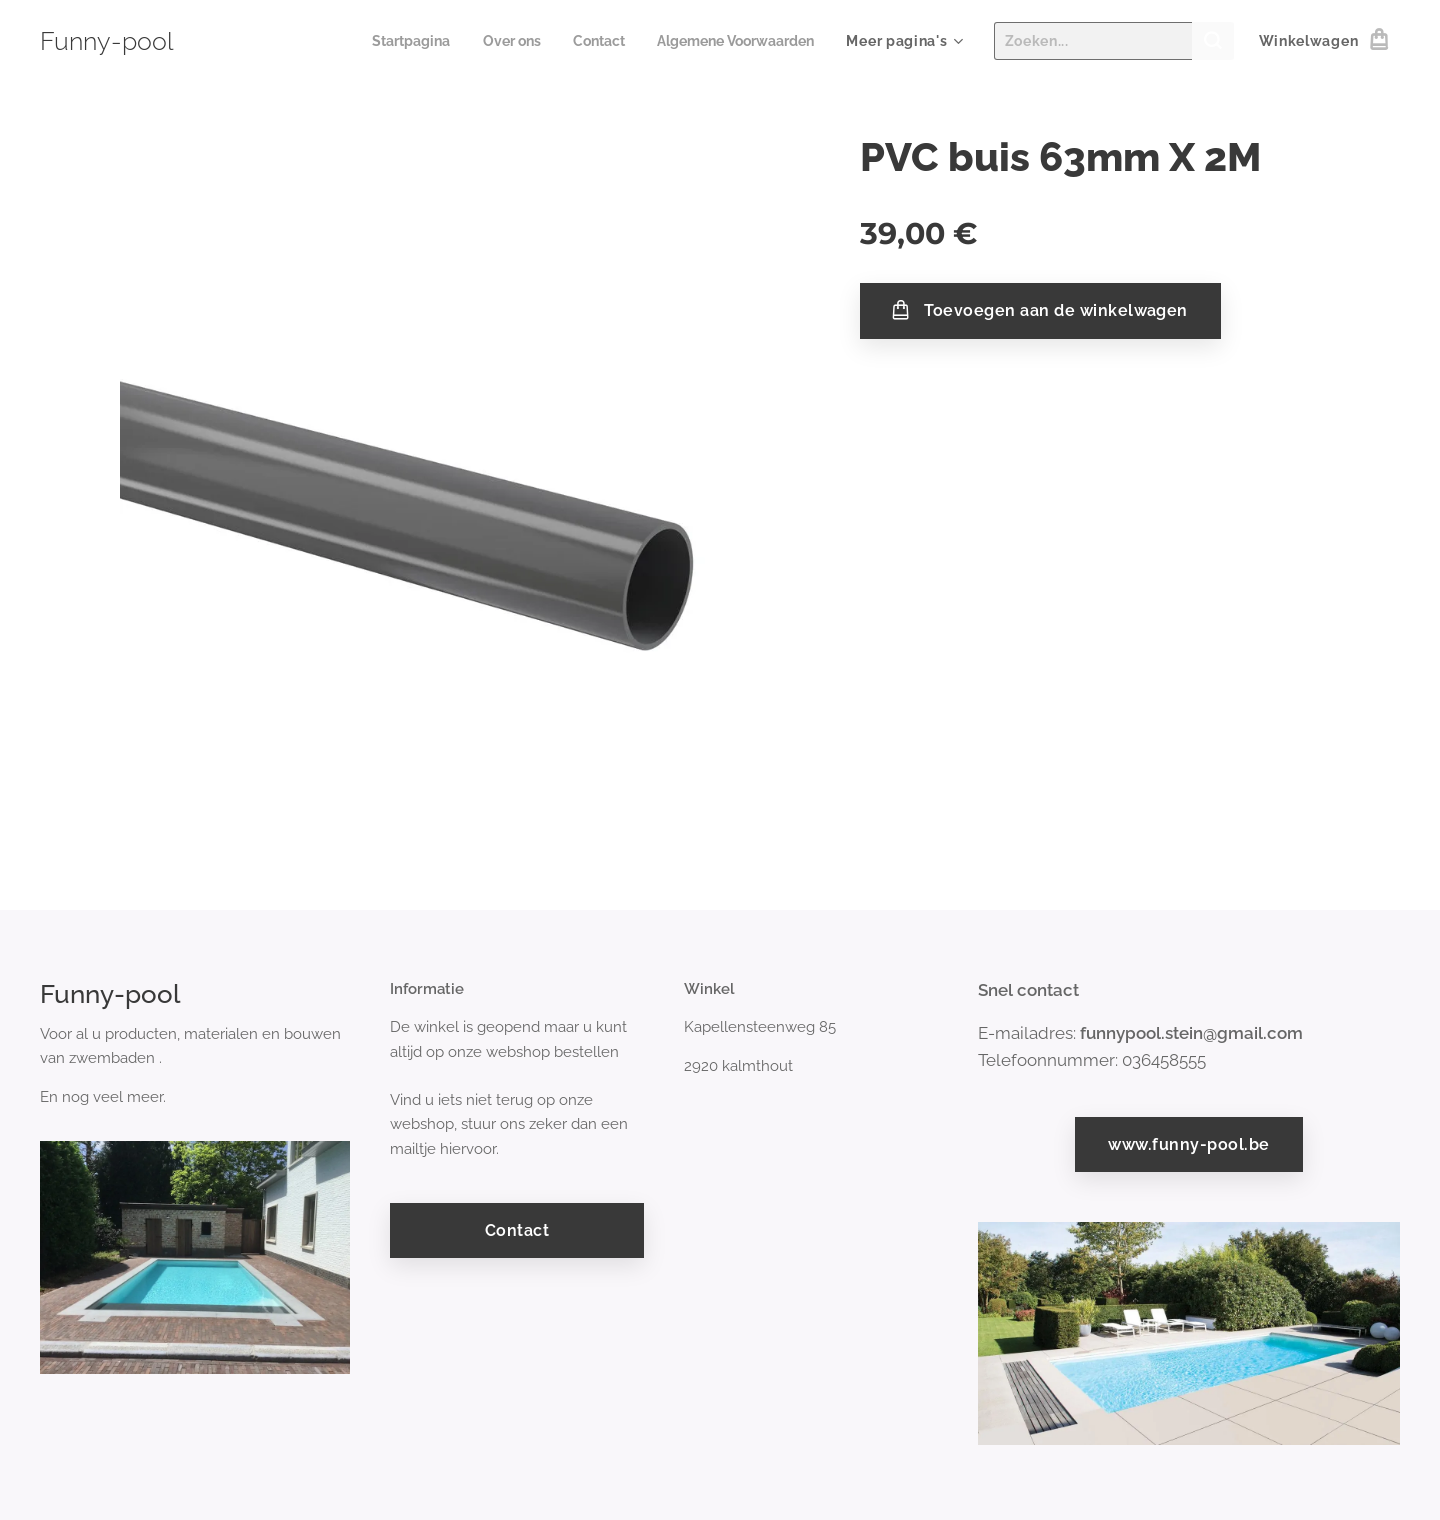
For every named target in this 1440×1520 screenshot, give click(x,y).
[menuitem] (389, 41)
